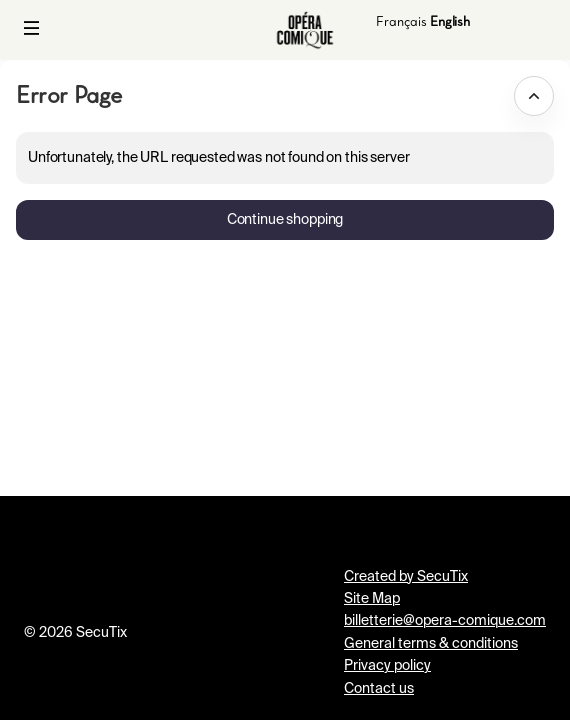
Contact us (379, 689)
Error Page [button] (68, 94)
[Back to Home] (305, 30)
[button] (32, 28)
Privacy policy (387, 666)
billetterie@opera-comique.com (445, 621)
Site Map (372, 599)
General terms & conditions (431, 644)
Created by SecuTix (406, 577)
